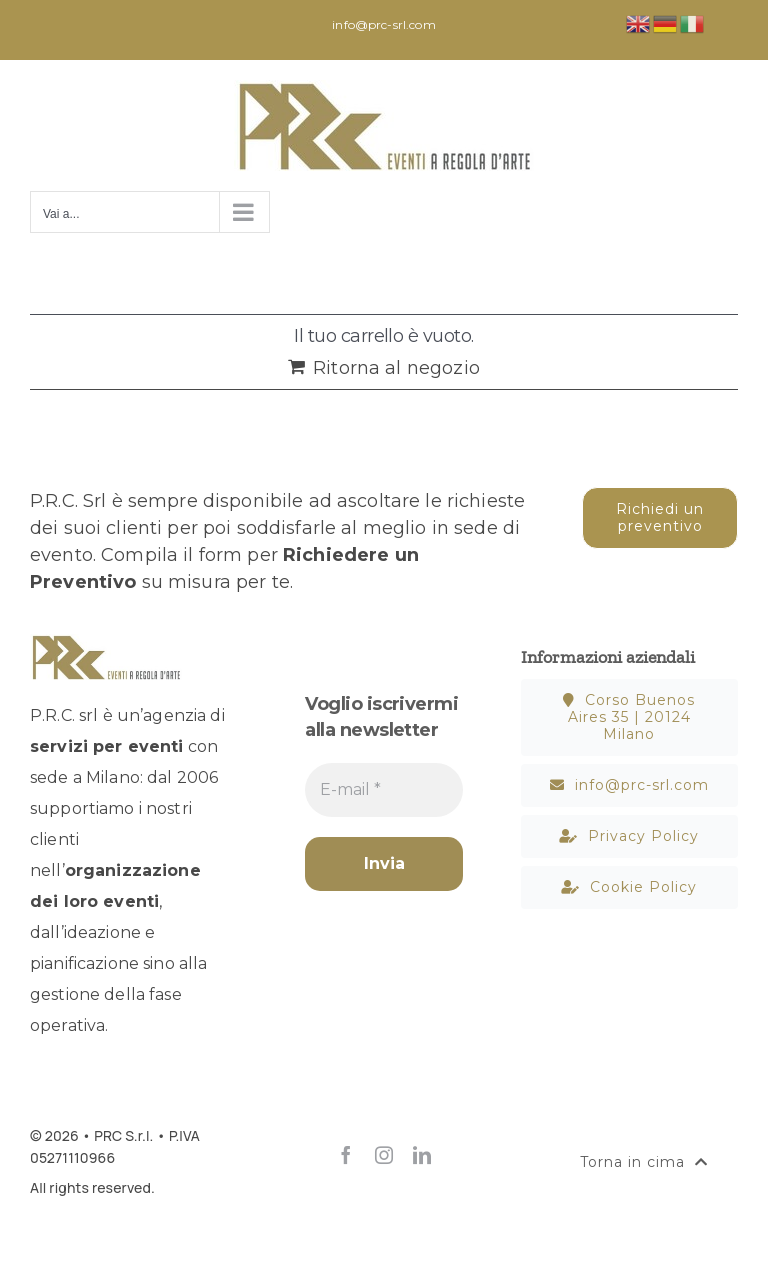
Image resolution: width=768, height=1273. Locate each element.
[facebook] (346, 1155)
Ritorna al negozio (396, 368)
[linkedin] (422, 1155)
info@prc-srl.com (383, 24)
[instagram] (384, 1155)
